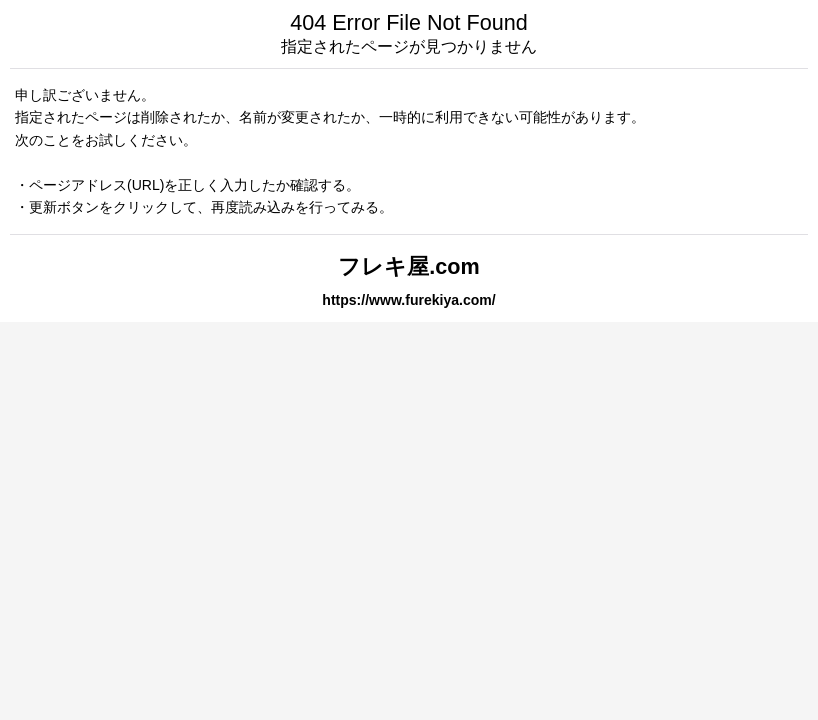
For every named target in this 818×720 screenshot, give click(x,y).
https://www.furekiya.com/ (408, 300)
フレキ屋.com (408, 266)
